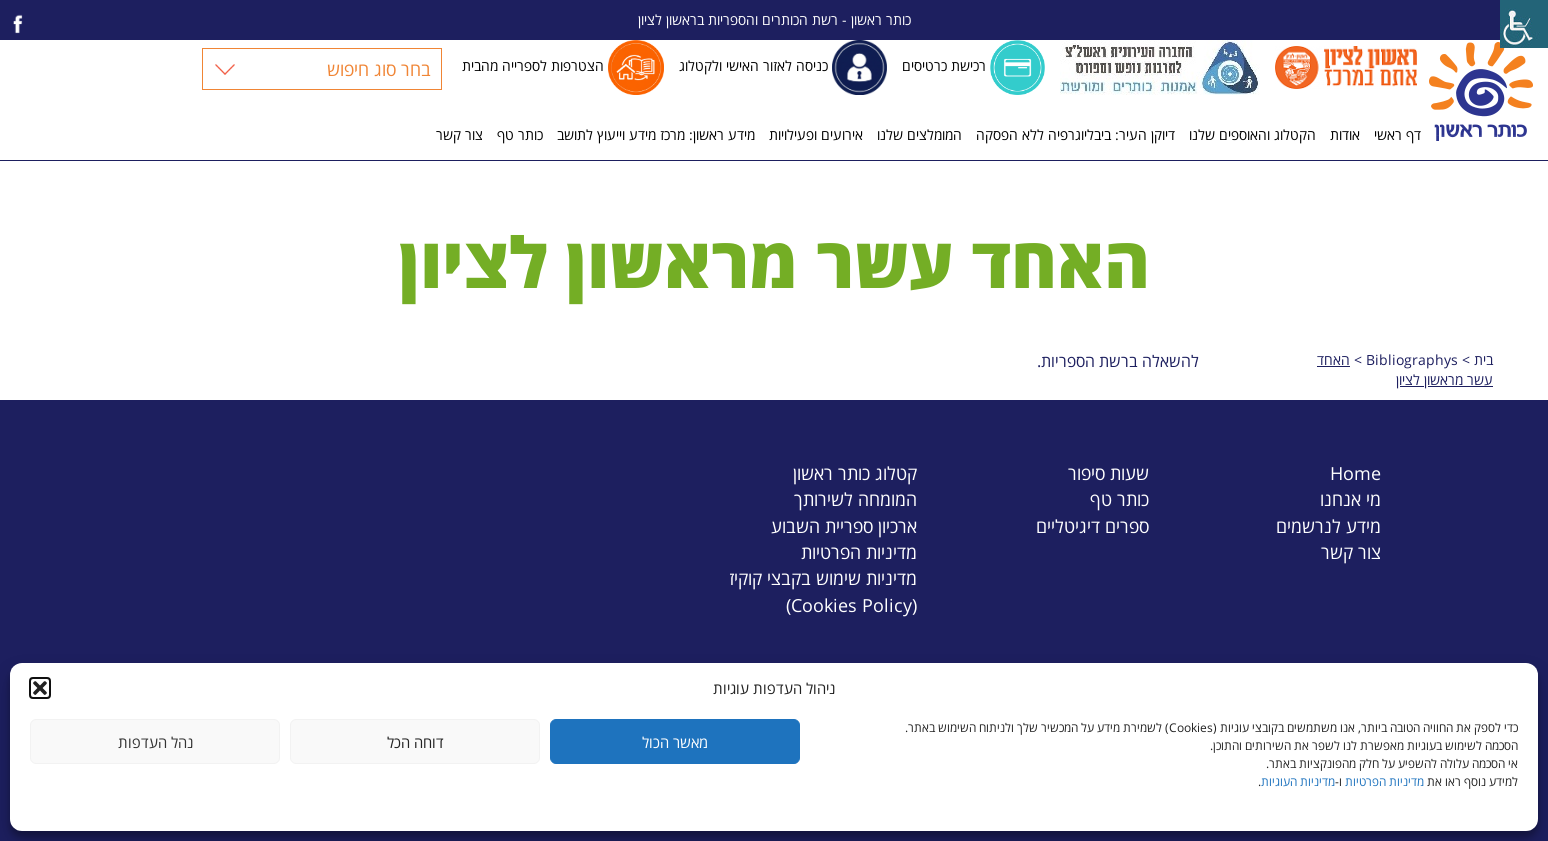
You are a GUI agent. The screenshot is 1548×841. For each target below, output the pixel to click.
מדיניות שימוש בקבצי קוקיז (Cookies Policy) (823, 590)
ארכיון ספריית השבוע (844, 525)
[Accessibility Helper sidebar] (1524, 24)
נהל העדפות (155, 742)
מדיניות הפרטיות (1384, 781)
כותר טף (520, 134)
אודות (1345, 134)
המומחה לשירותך (855, 498)
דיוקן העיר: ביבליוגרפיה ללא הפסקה (1075, 134)
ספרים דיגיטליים (1092, 525)
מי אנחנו (1350, 498)
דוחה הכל (415, 742)
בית (1483, 359)
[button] (40, 688)
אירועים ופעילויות (816, 134)
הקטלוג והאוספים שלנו (1252, 134)
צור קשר (459, 134)
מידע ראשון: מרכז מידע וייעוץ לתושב (656, 134)
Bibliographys (1412, 359)
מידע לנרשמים (1328, 525)
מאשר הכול (675, 742)
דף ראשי (1397, 134)
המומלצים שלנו (919, 134)
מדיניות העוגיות (1298, 781)
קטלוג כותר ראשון (855, 472)
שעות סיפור (1108, 472)
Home (1355, 472)
